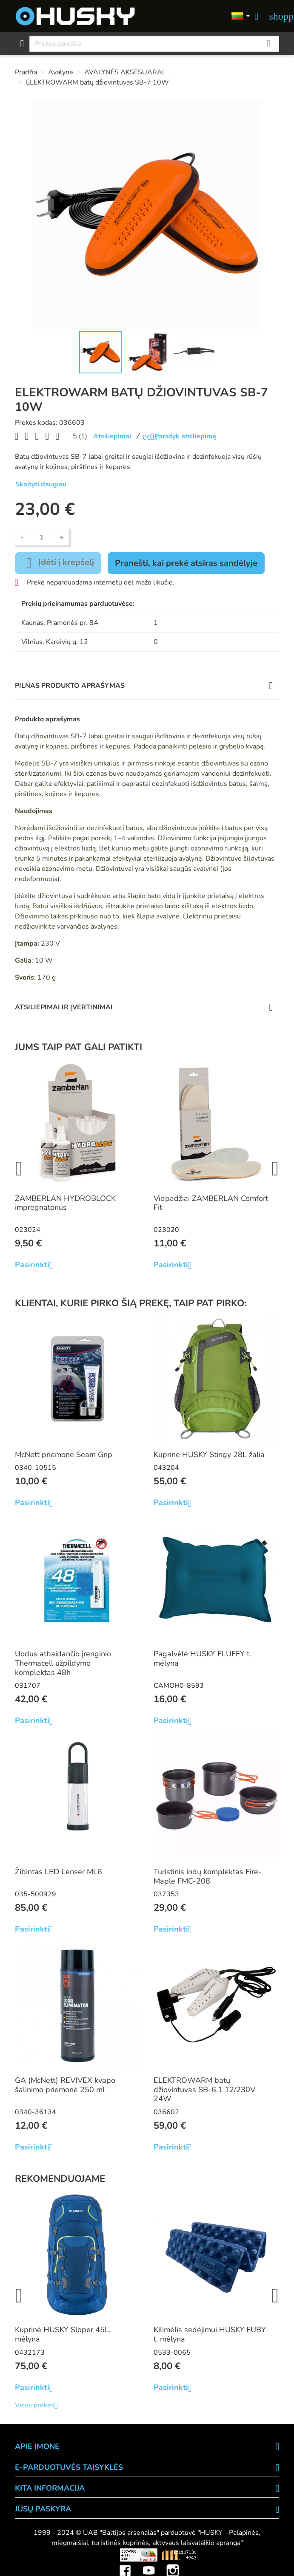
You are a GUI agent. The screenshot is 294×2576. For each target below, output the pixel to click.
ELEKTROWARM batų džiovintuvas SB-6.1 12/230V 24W (204, 2089)
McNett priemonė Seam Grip (63, 1454)
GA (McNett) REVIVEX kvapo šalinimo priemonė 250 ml (65, 2085)
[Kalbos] (241, 16)
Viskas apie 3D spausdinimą (66, 2555)
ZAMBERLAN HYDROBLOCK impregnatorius (65, 1203)
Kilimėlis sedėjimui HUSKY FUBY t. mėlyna (210, 2334)
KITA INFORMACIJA (50, 2488)
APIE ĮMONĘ (37, 2446)
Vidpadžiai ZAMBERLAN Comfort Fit (211, 1203)
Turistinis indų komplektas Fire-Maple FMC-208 (208, 1876)
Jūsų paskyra (43, 2509)
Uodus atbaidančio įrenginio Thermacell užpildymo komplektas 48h (63, 1663)
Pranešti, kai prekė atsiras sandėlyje (186, 563)
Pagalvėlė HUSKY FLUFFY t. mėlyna (202, 1658)
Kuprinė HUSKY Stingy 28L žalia (209, 1454)
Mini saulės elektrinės (240, 2555)
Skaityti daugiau (40, 484)
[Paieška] (154, 44)
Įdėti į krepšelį (58, 563)
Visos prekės (40, 2405)
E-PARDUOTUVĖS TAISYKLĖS (69, 2467)
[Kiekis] (41, 537)
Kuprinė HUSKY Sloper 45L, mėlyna (63, 2334)
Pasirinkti (37, 1265)
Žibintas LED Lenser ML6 (58, 1872)
